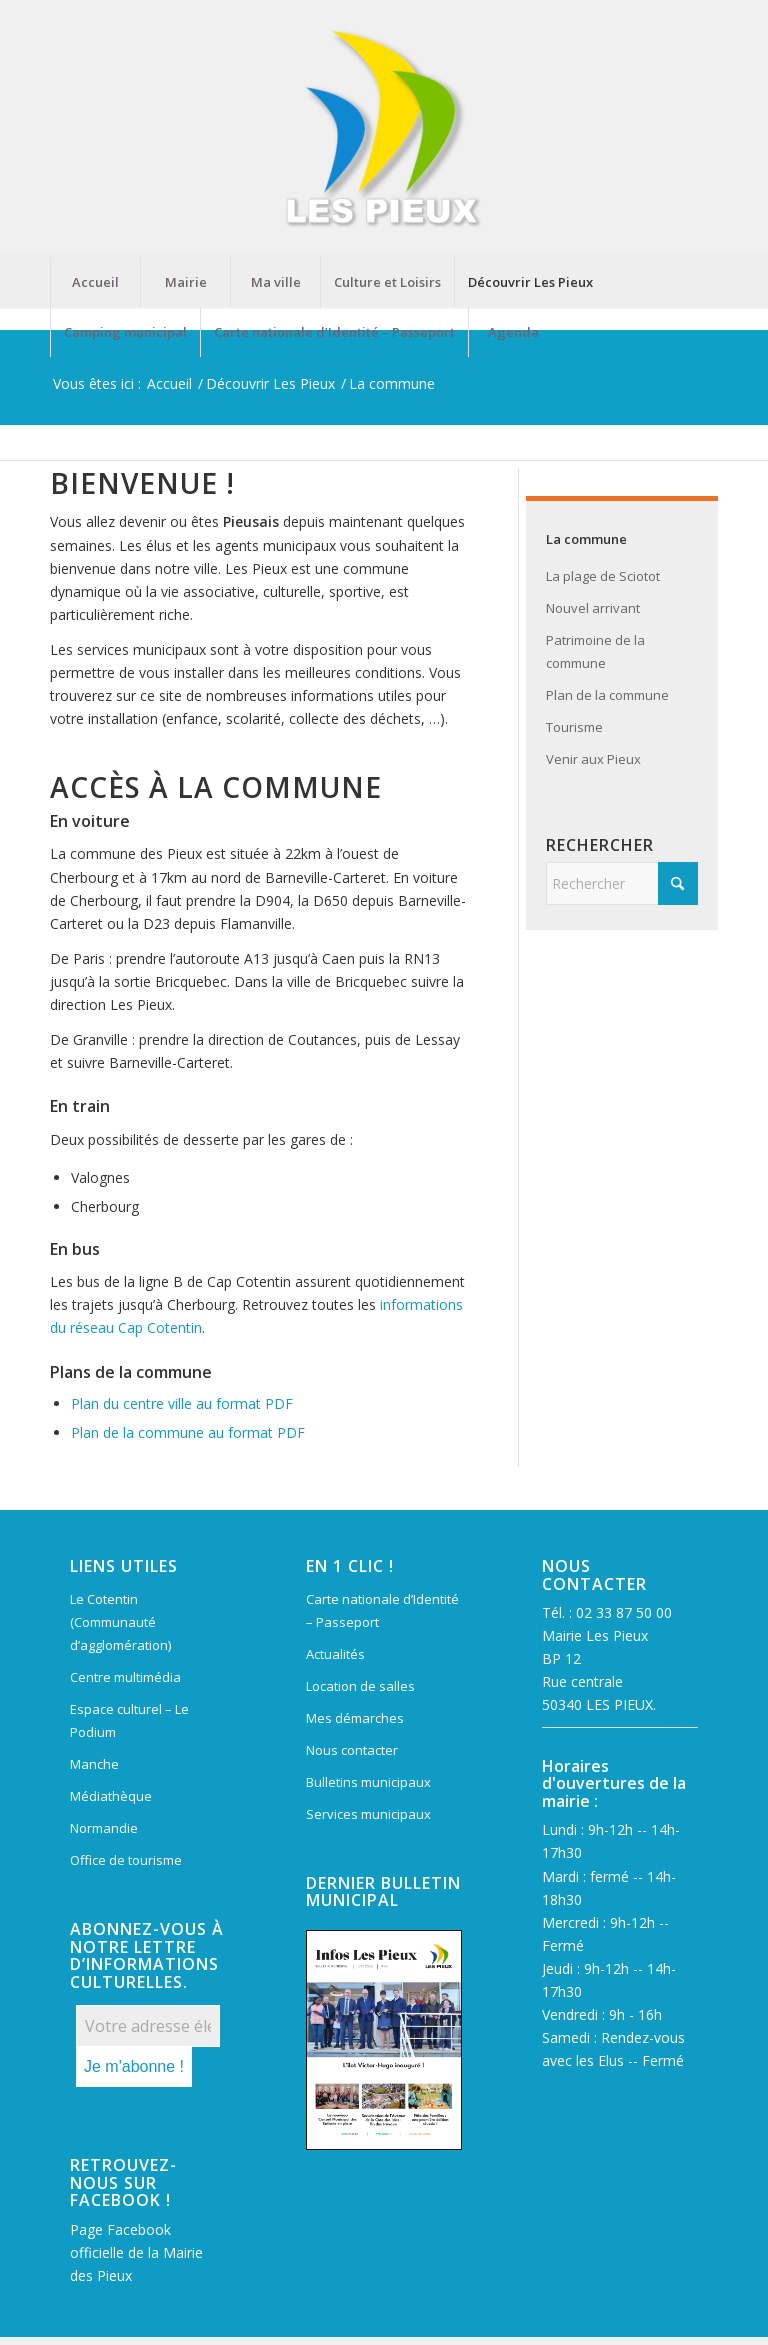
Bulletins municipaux (368, 1782)
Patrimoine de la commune (595, 651)
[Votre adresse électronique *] (148, 2026)
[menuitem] (95, 282)
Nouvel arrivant (593, 608)
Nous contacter (352, 1750)
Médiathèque (111, 1796)
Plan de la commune (607, 695)
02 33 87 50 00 (624, 1612)
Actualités (335, 1654)
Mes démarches (355, 1718)
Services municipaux (368, 1814)
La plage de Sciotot (603, 576)
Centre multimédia (125, 1677)
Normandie (104, 1828)
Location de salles (360, 1686)
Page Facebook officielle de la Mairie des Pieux (136, 2252)
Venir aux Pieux (593, 759)
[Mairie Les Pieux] (384, 128)
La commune (586, 539)
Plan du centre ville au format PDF (182, 1403)
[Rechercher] (622, 883)
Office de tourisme (126, 1860)
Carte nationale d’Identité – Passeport (382, 1610)
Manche (94, 1764)
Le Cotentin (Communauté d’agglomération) (120, 1622)
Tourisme (574, 727)
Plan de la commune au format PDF (188, 1432)
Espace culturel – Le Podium (129, 1720)
